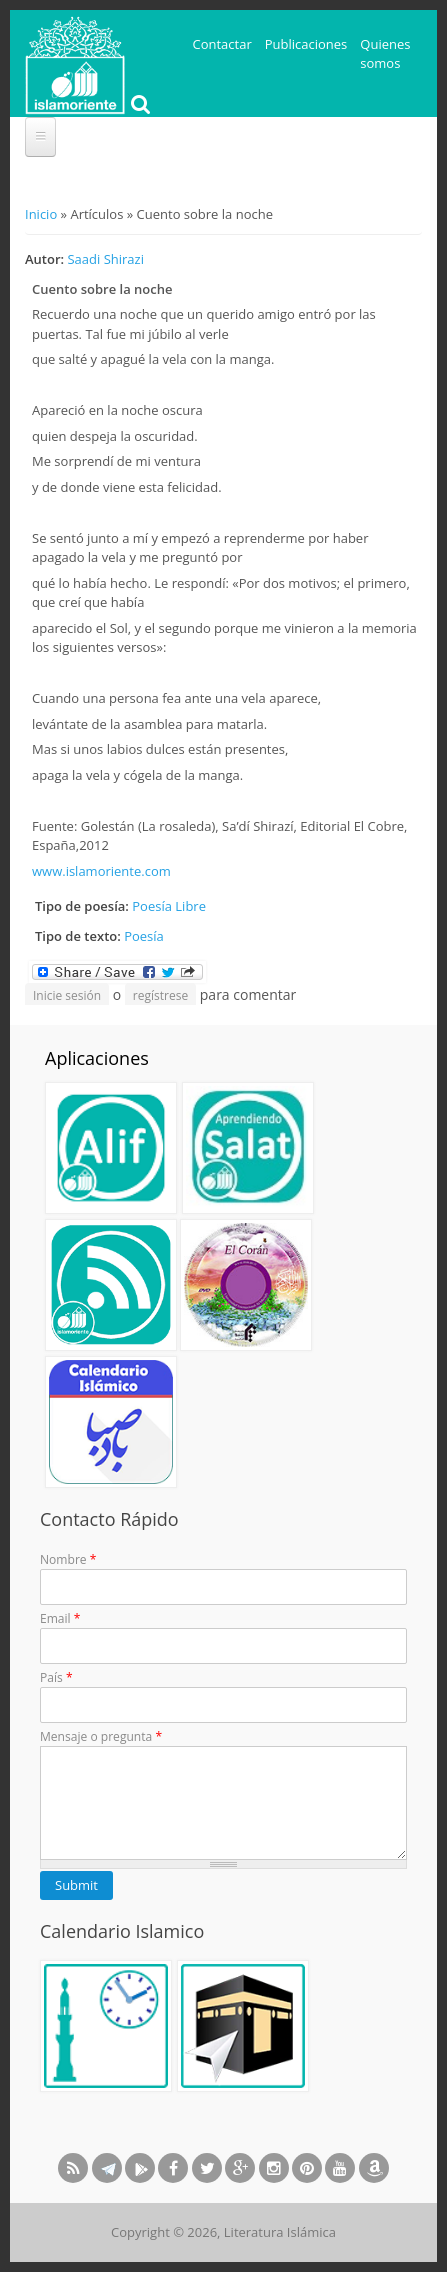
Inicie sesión (67, 995)
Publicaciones (306, 44)
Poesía (144, 936)
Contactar (222, 44)
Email (60, 1618)
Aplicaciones (97, 1058)
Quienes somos (385, 54)
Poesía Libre (169, 906)
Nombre (68, 1559)
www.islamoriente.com (101, 871)
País (56, 1677)
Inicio (41, 214)
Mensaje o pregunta (101, 1736)
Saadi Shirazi (105, 259)
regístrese (160, 995)
